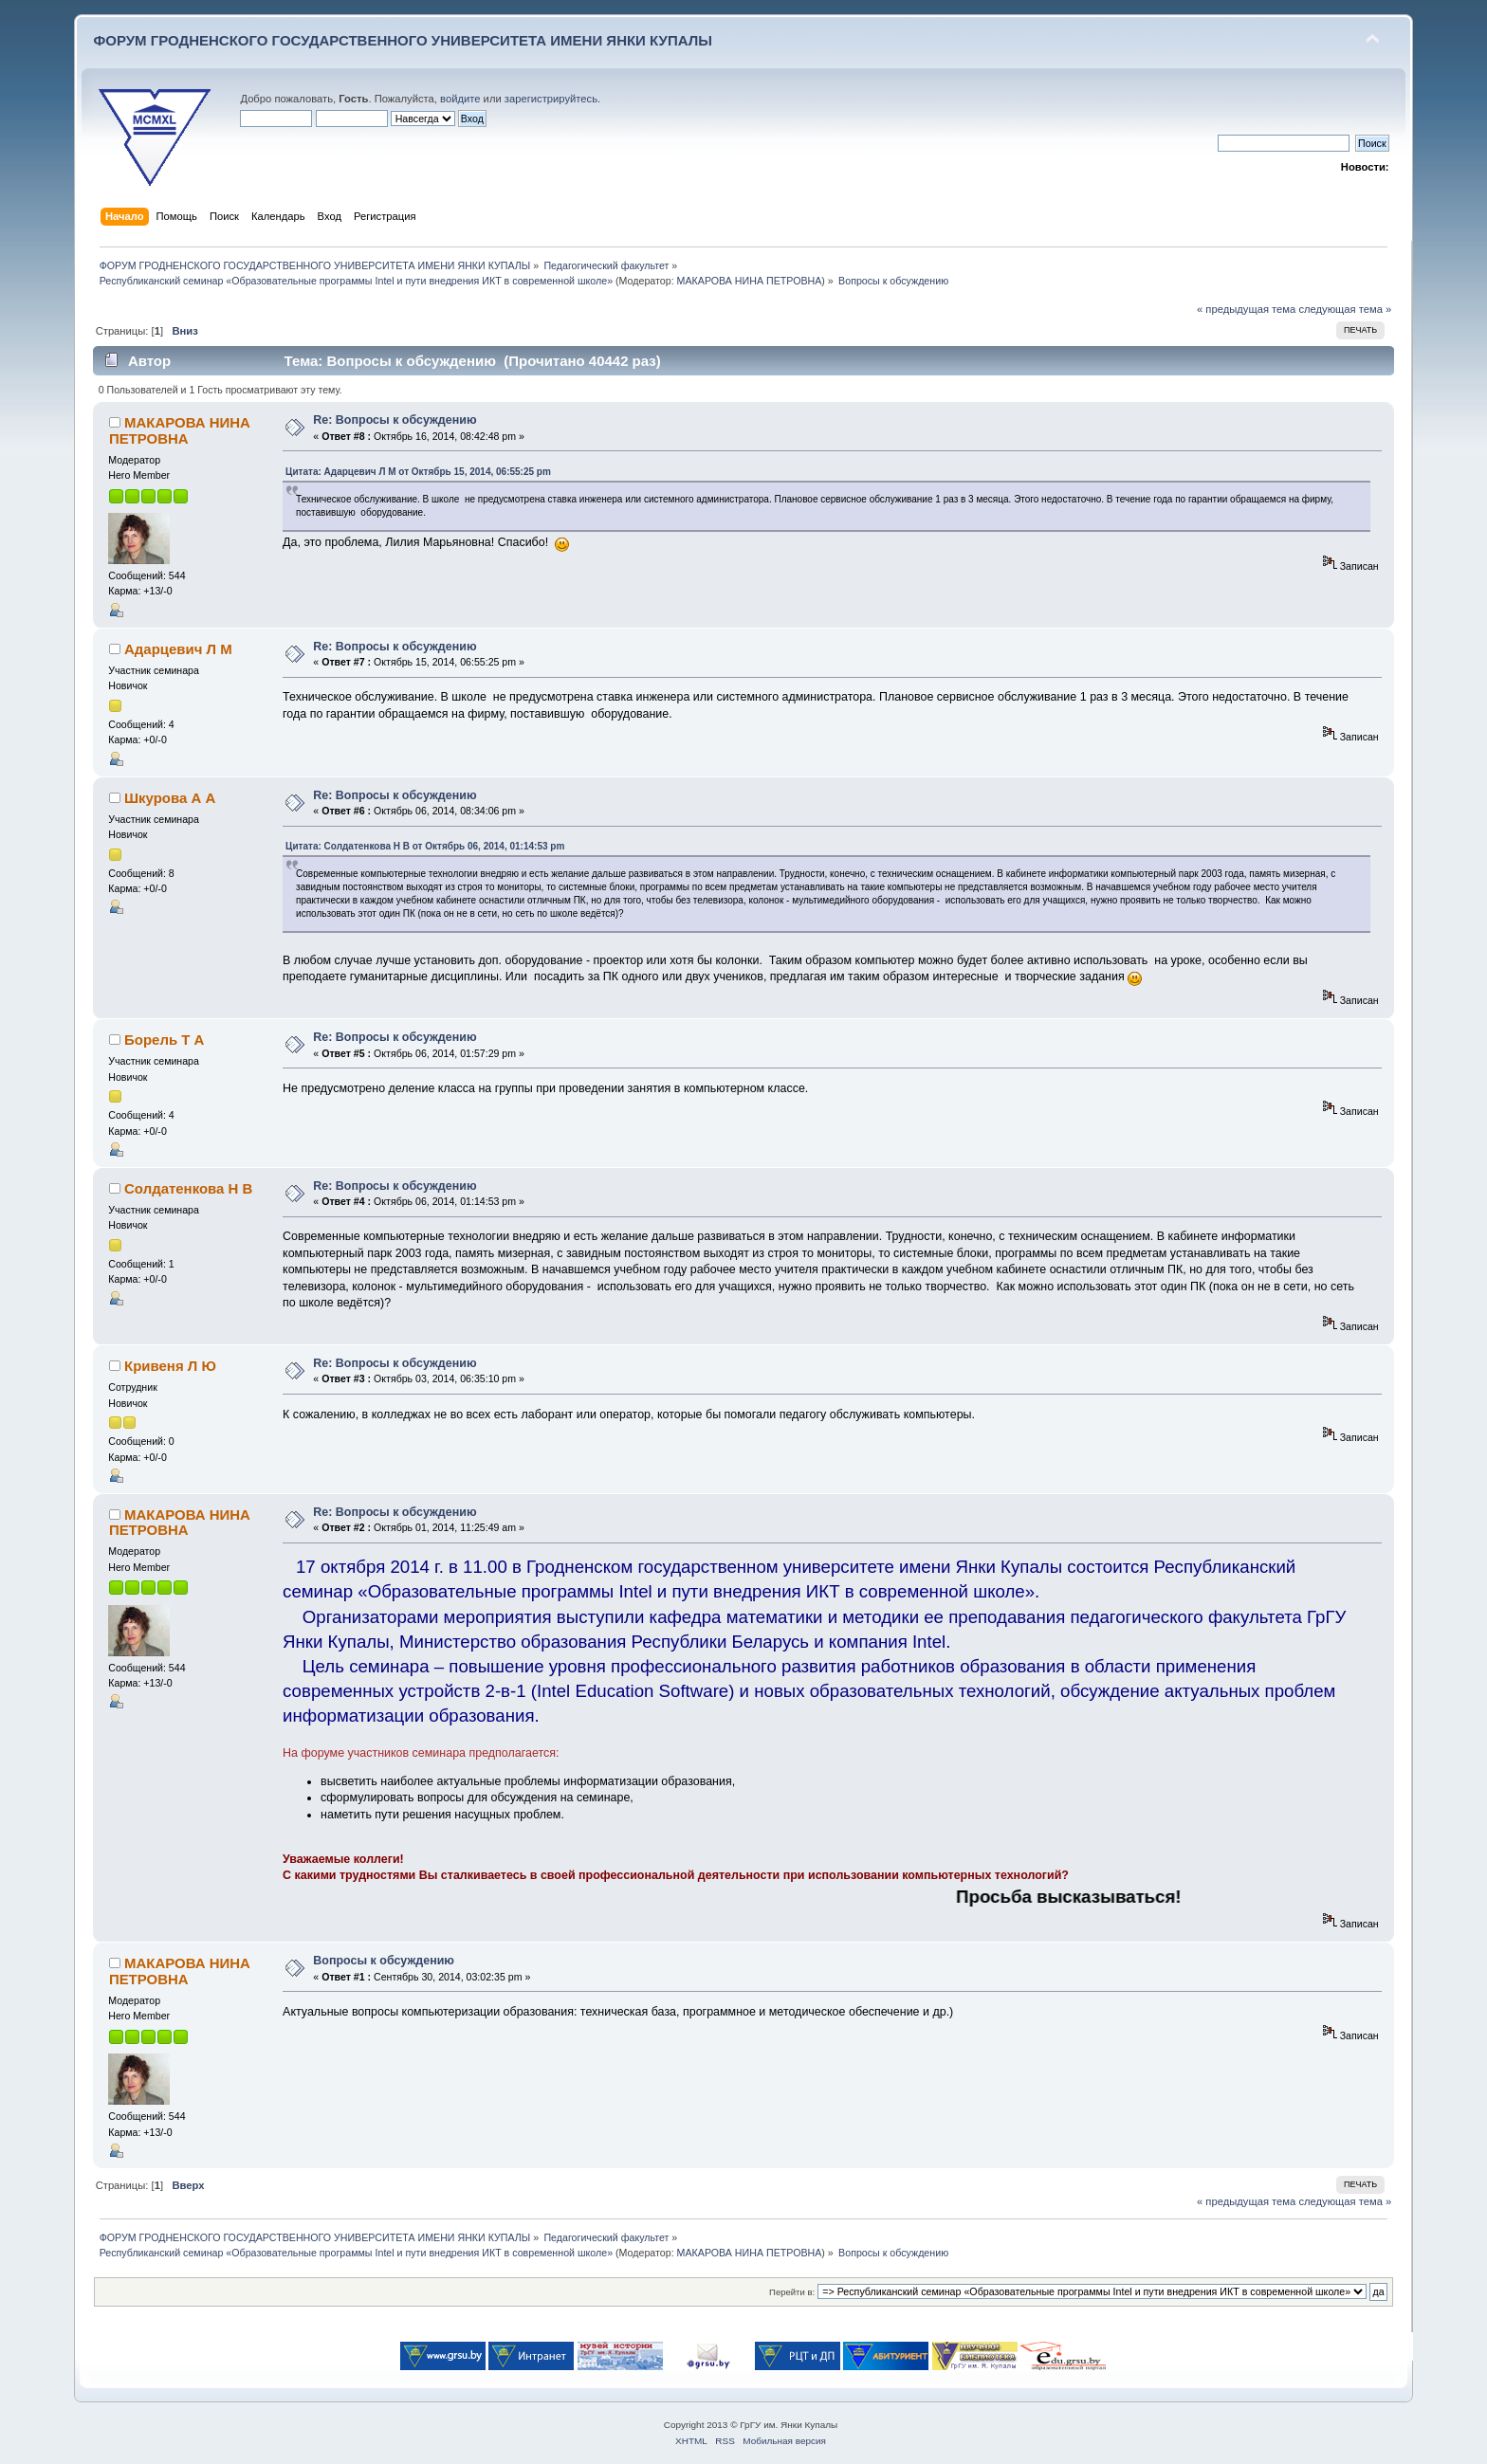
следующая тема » (1344, 309)
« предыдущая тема (1246, 309)
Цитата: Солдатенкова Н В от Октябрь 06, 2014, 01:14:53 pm (424, 846)
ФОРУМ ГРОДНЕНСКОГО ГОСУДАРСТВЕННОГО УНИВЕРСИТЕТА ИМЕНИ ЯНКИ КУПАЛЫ (402, 40)
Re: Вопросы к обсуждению (394, 420)
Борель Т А (164, 1039)
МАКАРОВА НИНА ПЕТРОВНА (749, 280)
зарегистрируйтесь (551, 98)
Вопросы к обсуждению (383, 1960)
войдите (460, 98)
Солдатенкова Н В (188, 1188)
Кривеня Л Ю (170, 1366)
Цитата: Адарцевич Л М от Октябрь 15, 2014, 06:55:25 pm (418, 471)
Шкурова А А (169, 798)
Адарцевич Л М (178, 649)
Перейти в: (792, 2292)
